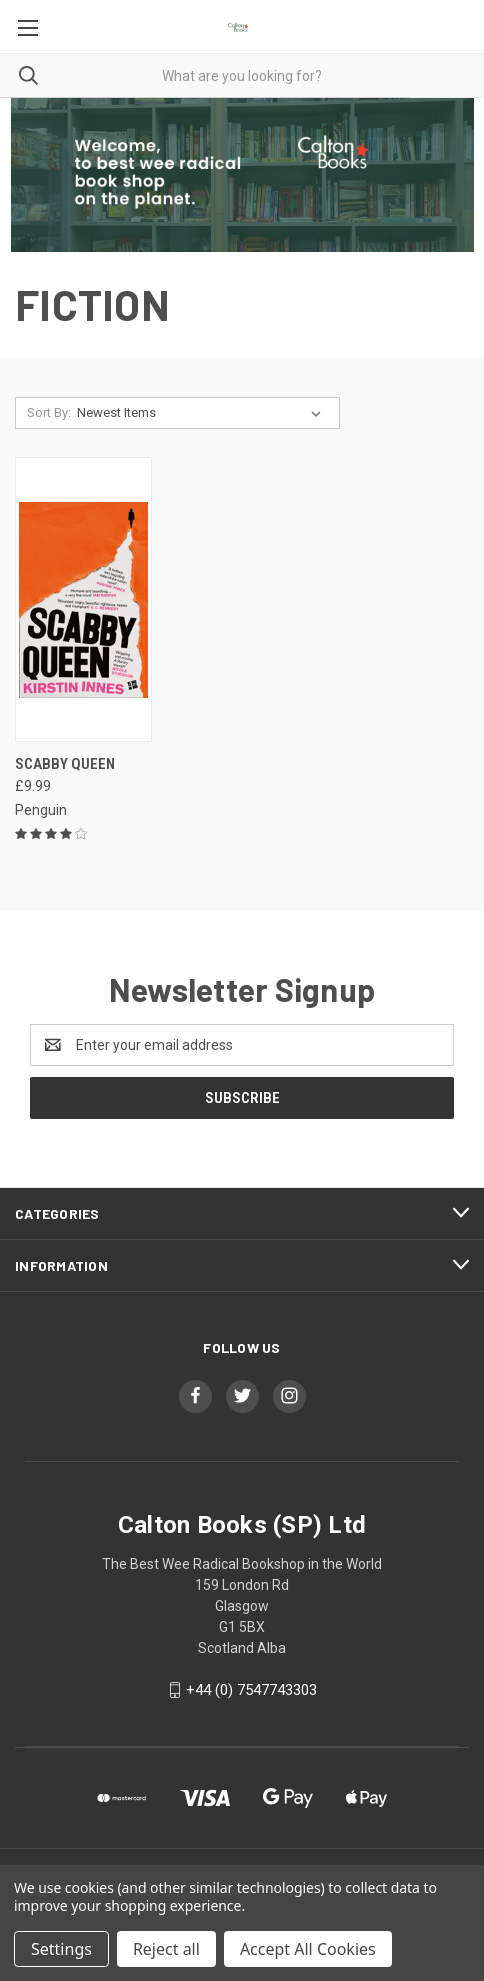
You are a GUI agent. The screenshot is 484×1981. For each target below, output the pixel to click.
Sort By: (49, 412)
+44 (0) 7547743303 (251, 1690)
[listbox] (203, 413)
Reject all (166, 1949)
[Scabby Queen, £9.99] (83, 599)
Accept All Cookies (308, 1949)
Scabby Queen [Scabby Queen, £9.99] (65, 764)
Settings (61, 1949)
